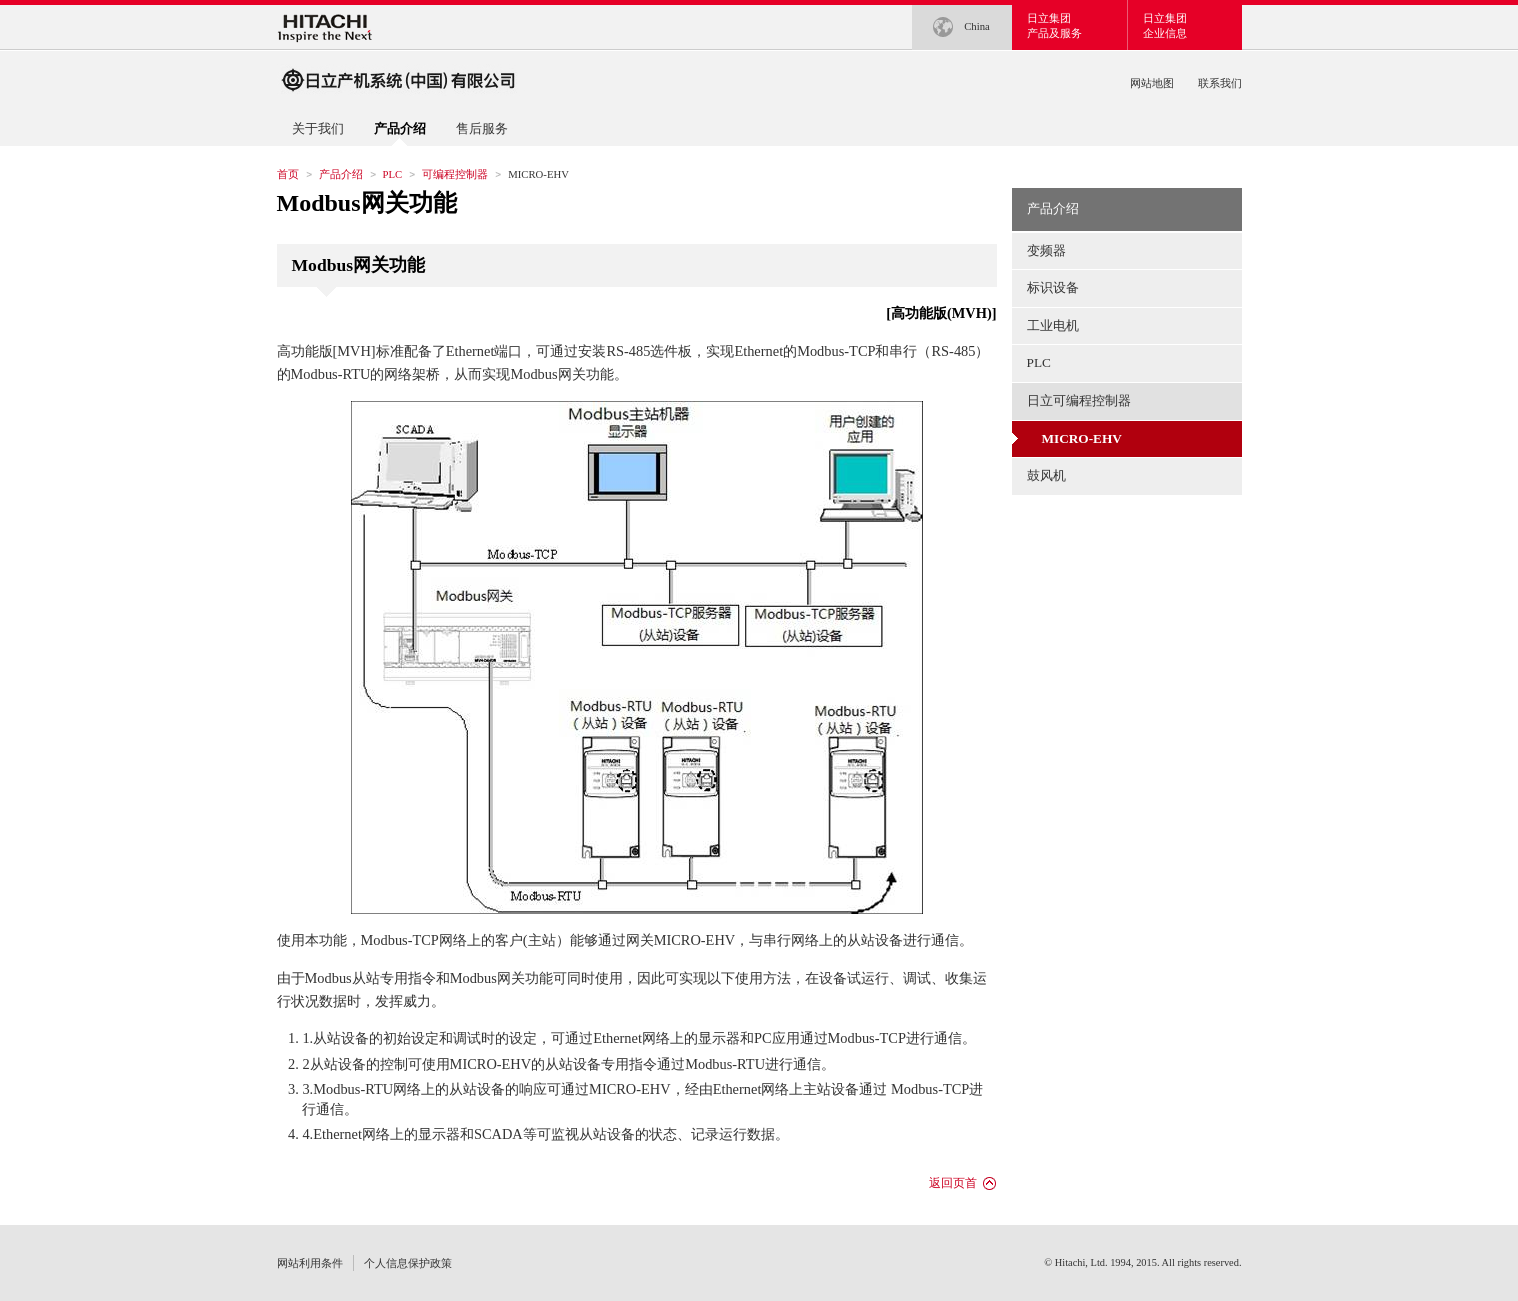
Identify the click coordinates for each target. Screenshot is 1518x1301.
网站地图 (1152, 83)
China (961, 27)
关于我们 (318, 128)
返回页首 (953, 1183)
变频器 (1046, 250)
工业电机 (1053, 325)
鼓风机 (1046, 475)
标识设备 (1053, 287)
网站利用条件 (310, 1263)
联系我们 (1220, 83)
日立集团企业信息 (1165, 25)
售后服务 (482, 128)
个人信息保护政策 (408, 1263)
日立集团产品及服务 (1054, 25)
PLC (393, 174)
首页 (288, 174)
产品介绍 (341, 174)
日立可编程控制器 (1079, 400)
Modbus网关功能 (367, 203)
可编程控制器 (455, 174)
